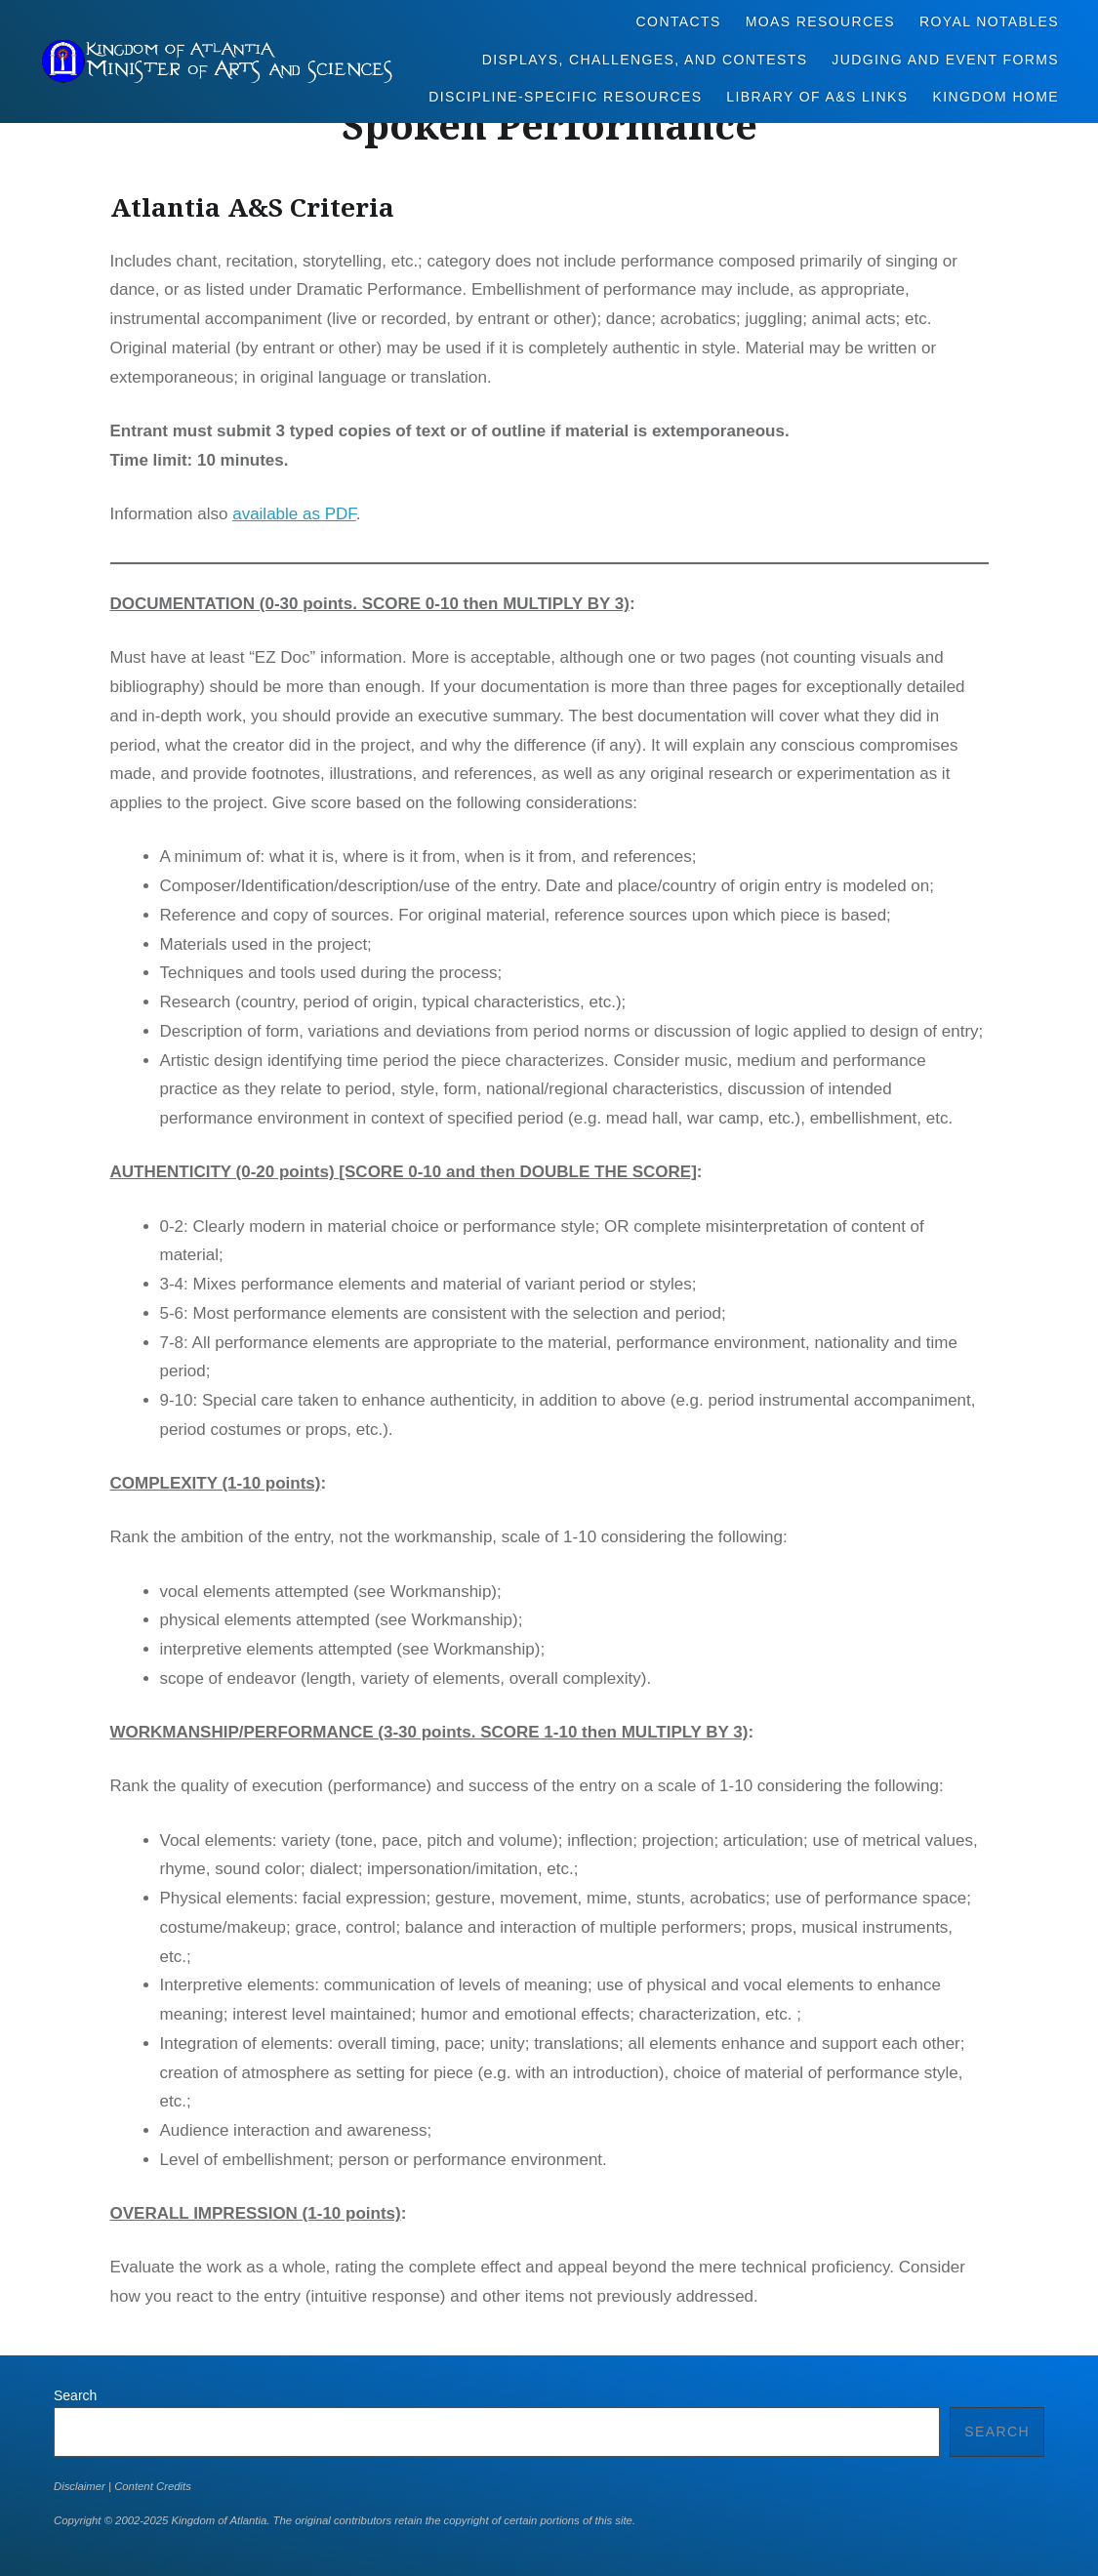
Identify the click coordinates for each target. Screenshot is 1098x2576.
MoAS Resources (820, 21)
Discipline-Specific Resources (565, 96)
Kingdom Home (995, 96)
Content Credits (152, 2486)
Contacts (678, 21)
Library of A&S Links (817, 96)
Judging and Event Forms (945, 59)
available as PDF (294, 514)
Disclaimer (79, 2486)
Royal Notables (989, 21)
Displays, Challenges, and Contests (645, 59)
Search (75, 2395)
